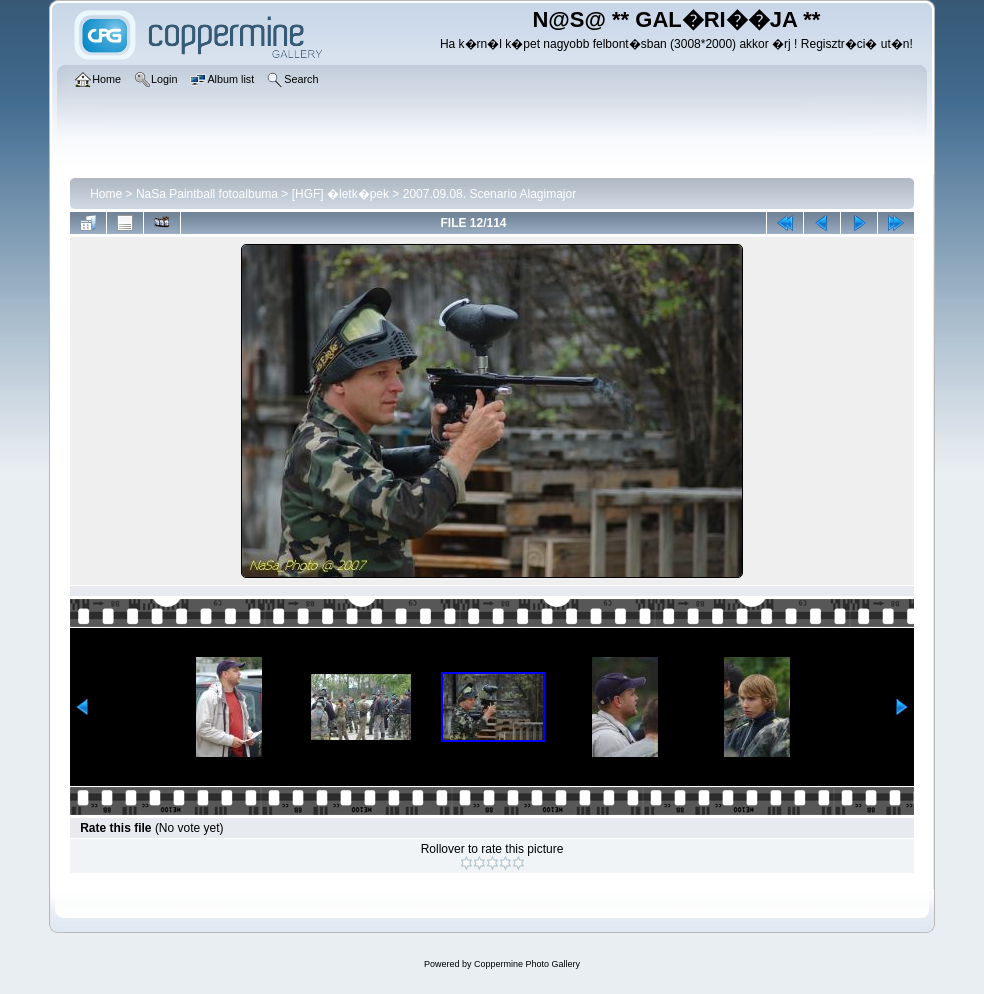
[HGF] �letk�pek (340, 194)
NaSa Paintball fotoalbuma (207, 194)
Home (106, 194)
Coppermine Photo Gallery (527, 964)
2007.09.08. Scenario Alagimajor (489, 194)
